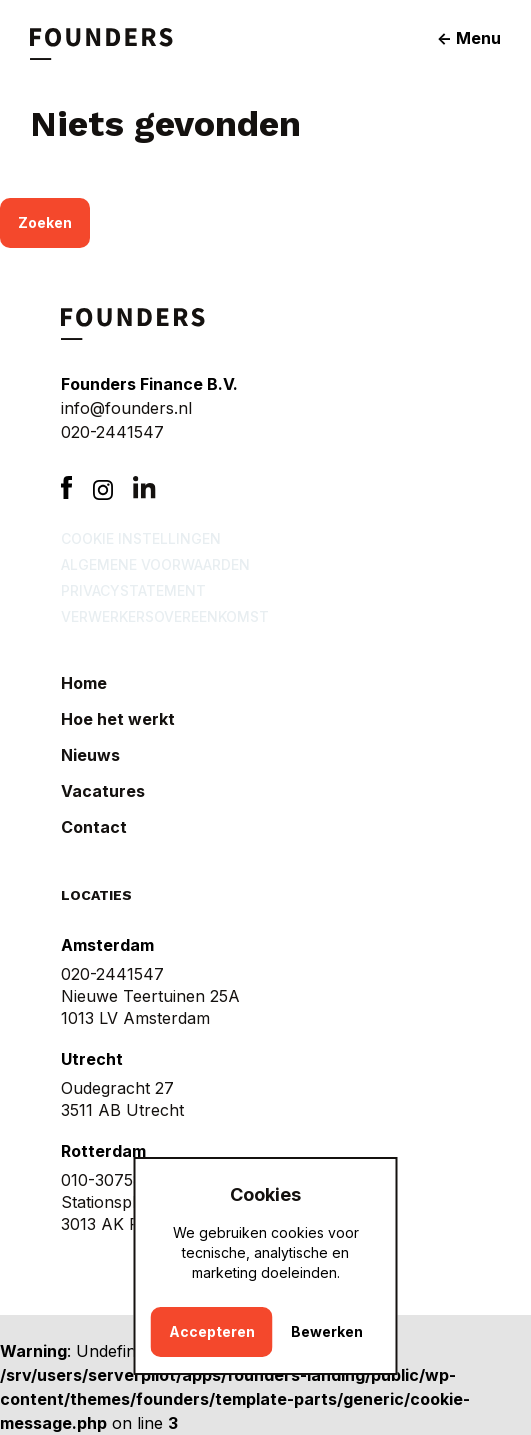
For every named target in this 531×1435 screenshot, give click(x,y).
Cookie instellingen (141, 538)
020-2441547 (112, 432)
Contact (94, 827)
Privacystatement (133, 590)
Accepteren (212, 1331)
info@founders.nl (126, 408)
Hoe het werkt (118, 719)
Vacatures (103, 791)
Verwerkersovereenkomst (165, 616)
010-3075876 (112, 1180)
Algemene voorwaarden (155, 564)
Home (84, 683)
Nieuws (90, 755)
